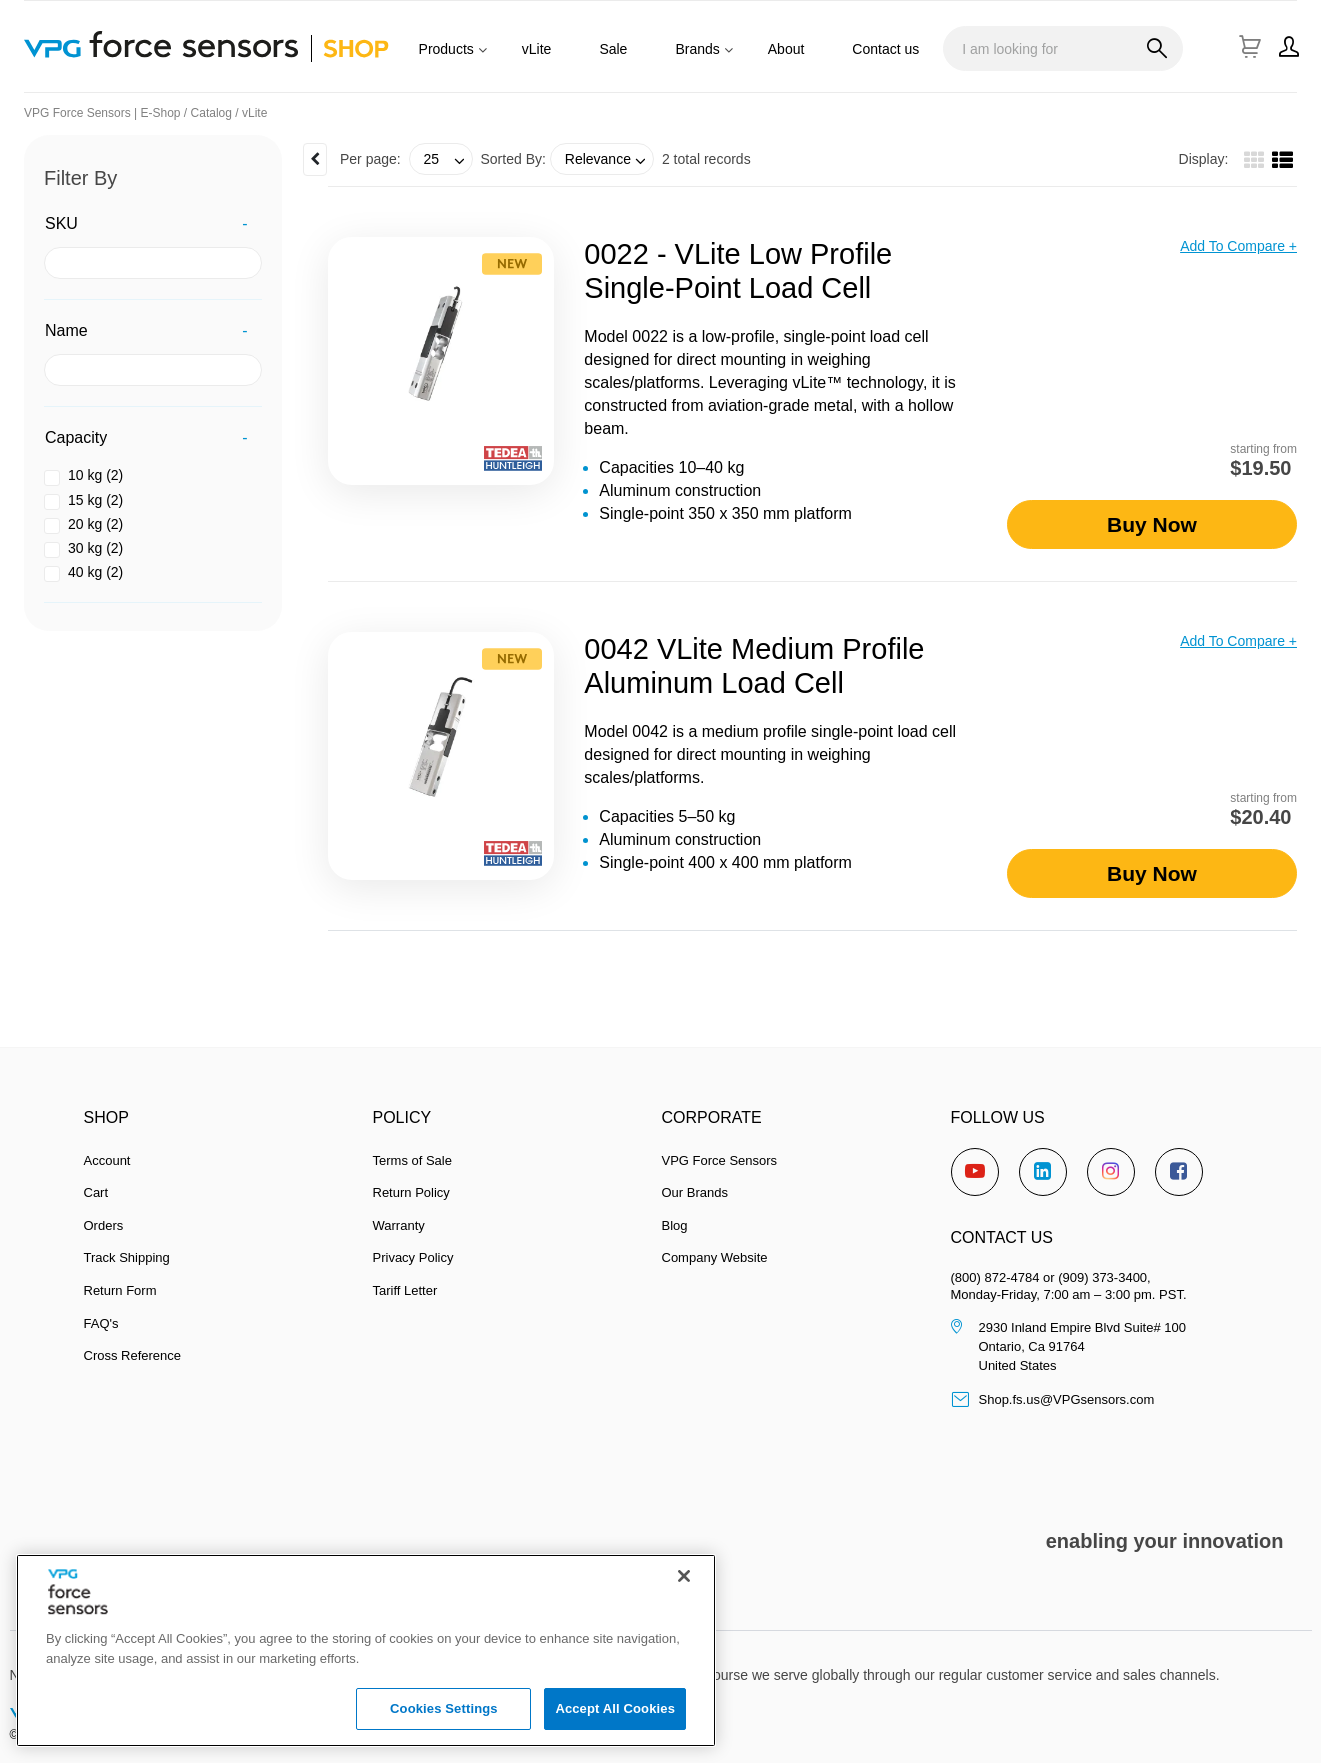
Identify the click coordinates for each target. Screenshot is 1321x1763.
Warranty (399, 1225)
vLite (254, 113)
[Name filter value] (153, 370)
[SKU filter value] (153, 263)
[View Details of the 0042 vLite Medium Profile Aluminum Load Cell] (441, 756)
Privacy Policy (413, 1257)
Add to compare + (1238, 246)
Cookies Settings (444, 1720)
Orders (104, 1225)
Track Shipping (127, 1257)
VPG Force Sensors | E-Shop (102, 113)
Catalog (211, 113)
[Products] (486, 58)
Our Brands (695, 1192)
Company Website (715, 1257)
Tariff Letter (405, 1290)
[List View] (1282, 162)
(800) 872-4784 (995, 1277)
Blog (675, 1225)
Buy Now (1152, 524)
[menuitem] (446, 58)
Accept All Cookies (615, 1720)
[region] (366, 1663)
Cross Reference (133, 1355)
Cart (96, 1192)
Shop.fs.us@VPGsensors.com (1053, 1399)
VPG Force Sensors (720, 1160)
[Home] (231, 46)
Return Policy (411, 1192)
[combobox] (1063, 48)
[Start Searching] (1158, 49)
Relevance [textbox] (598, 159)
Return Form (120, 1290)
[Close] (684, 1588)
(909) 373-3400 (1102, 1277)
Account (107, 1160)
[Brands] (732, 58)
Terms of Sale (412, 1160)
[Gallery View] (1254, 162)
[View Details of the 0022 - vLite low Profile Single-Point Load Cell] (441, 361)
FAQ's (101, 1323)
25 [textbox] (432, 159)
